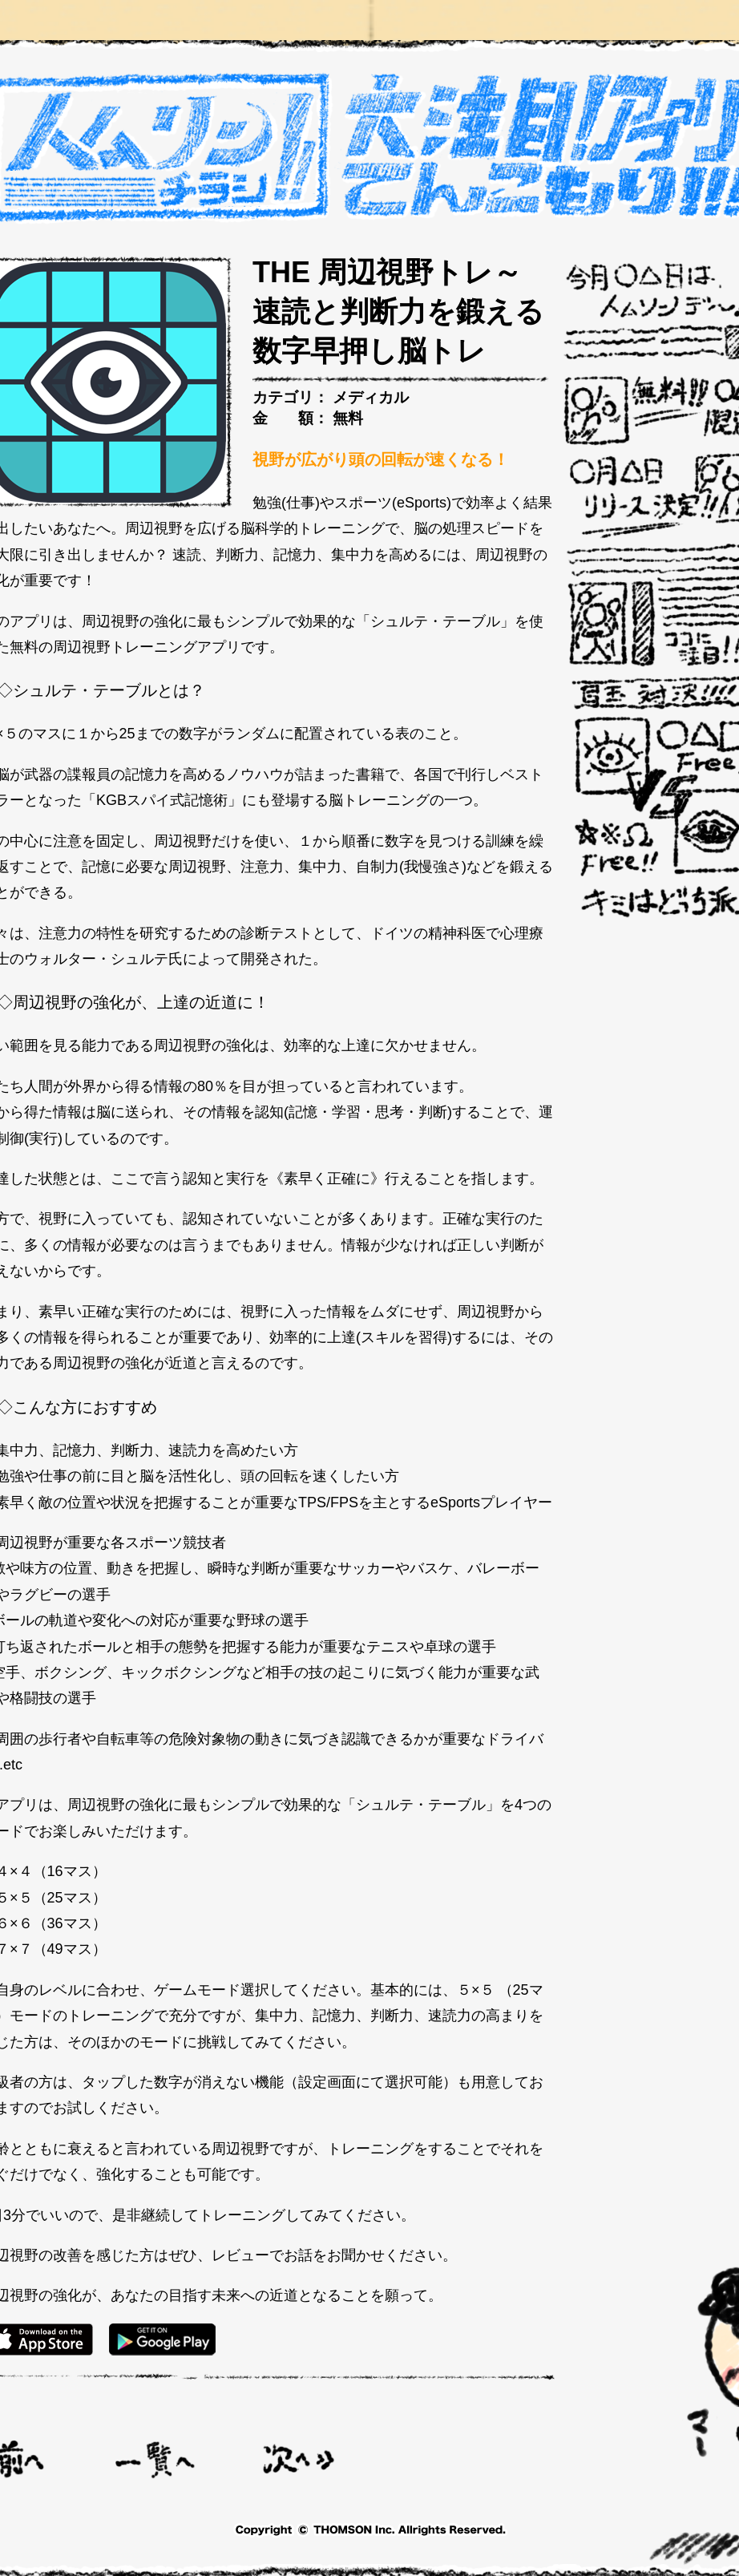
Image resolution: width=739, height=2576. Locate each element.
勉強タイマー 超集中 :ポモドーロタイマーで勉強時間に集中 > (298, 2459)
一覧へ (155, 2459)
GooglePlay (162, 2339)
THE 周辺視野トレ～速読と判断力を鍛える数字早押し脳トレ (398, 311)
